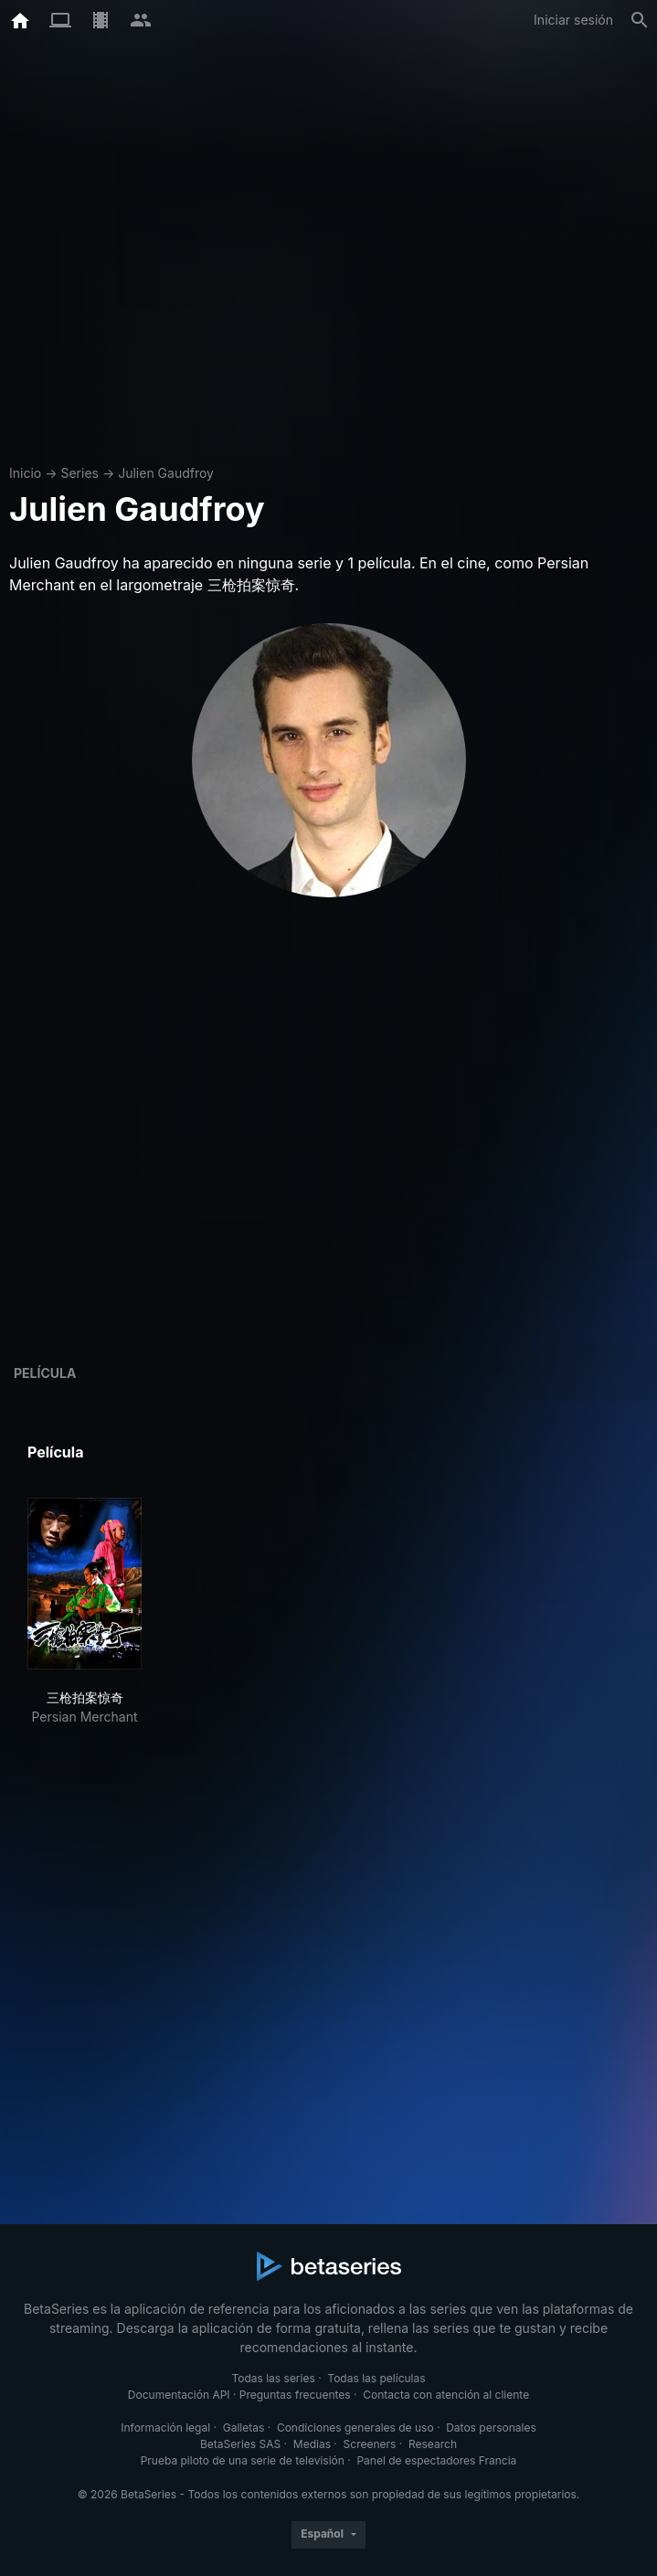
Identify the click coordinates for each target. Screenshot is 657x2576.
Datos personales (491, 2427)
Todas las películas (376, 2378)
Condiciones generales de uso (355, 2427)
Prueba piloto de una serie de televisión (242, 2460)
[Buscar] (639, 20)
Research (432, 2444)
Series (79, 473)
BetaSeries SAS (240, 2444)
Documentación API (179, 2394)
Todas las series (272, 2378)
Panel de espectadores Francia (436, 2460)
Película (45, 1373)
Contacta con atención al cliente (446, 2394)
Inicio (25, 473)
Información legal (165, 2427)
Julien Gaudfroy (166, 473)
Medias (312, 2444)
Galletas (244, 2427)
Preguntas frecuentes (295, 2394)
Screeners (370, 2444)
